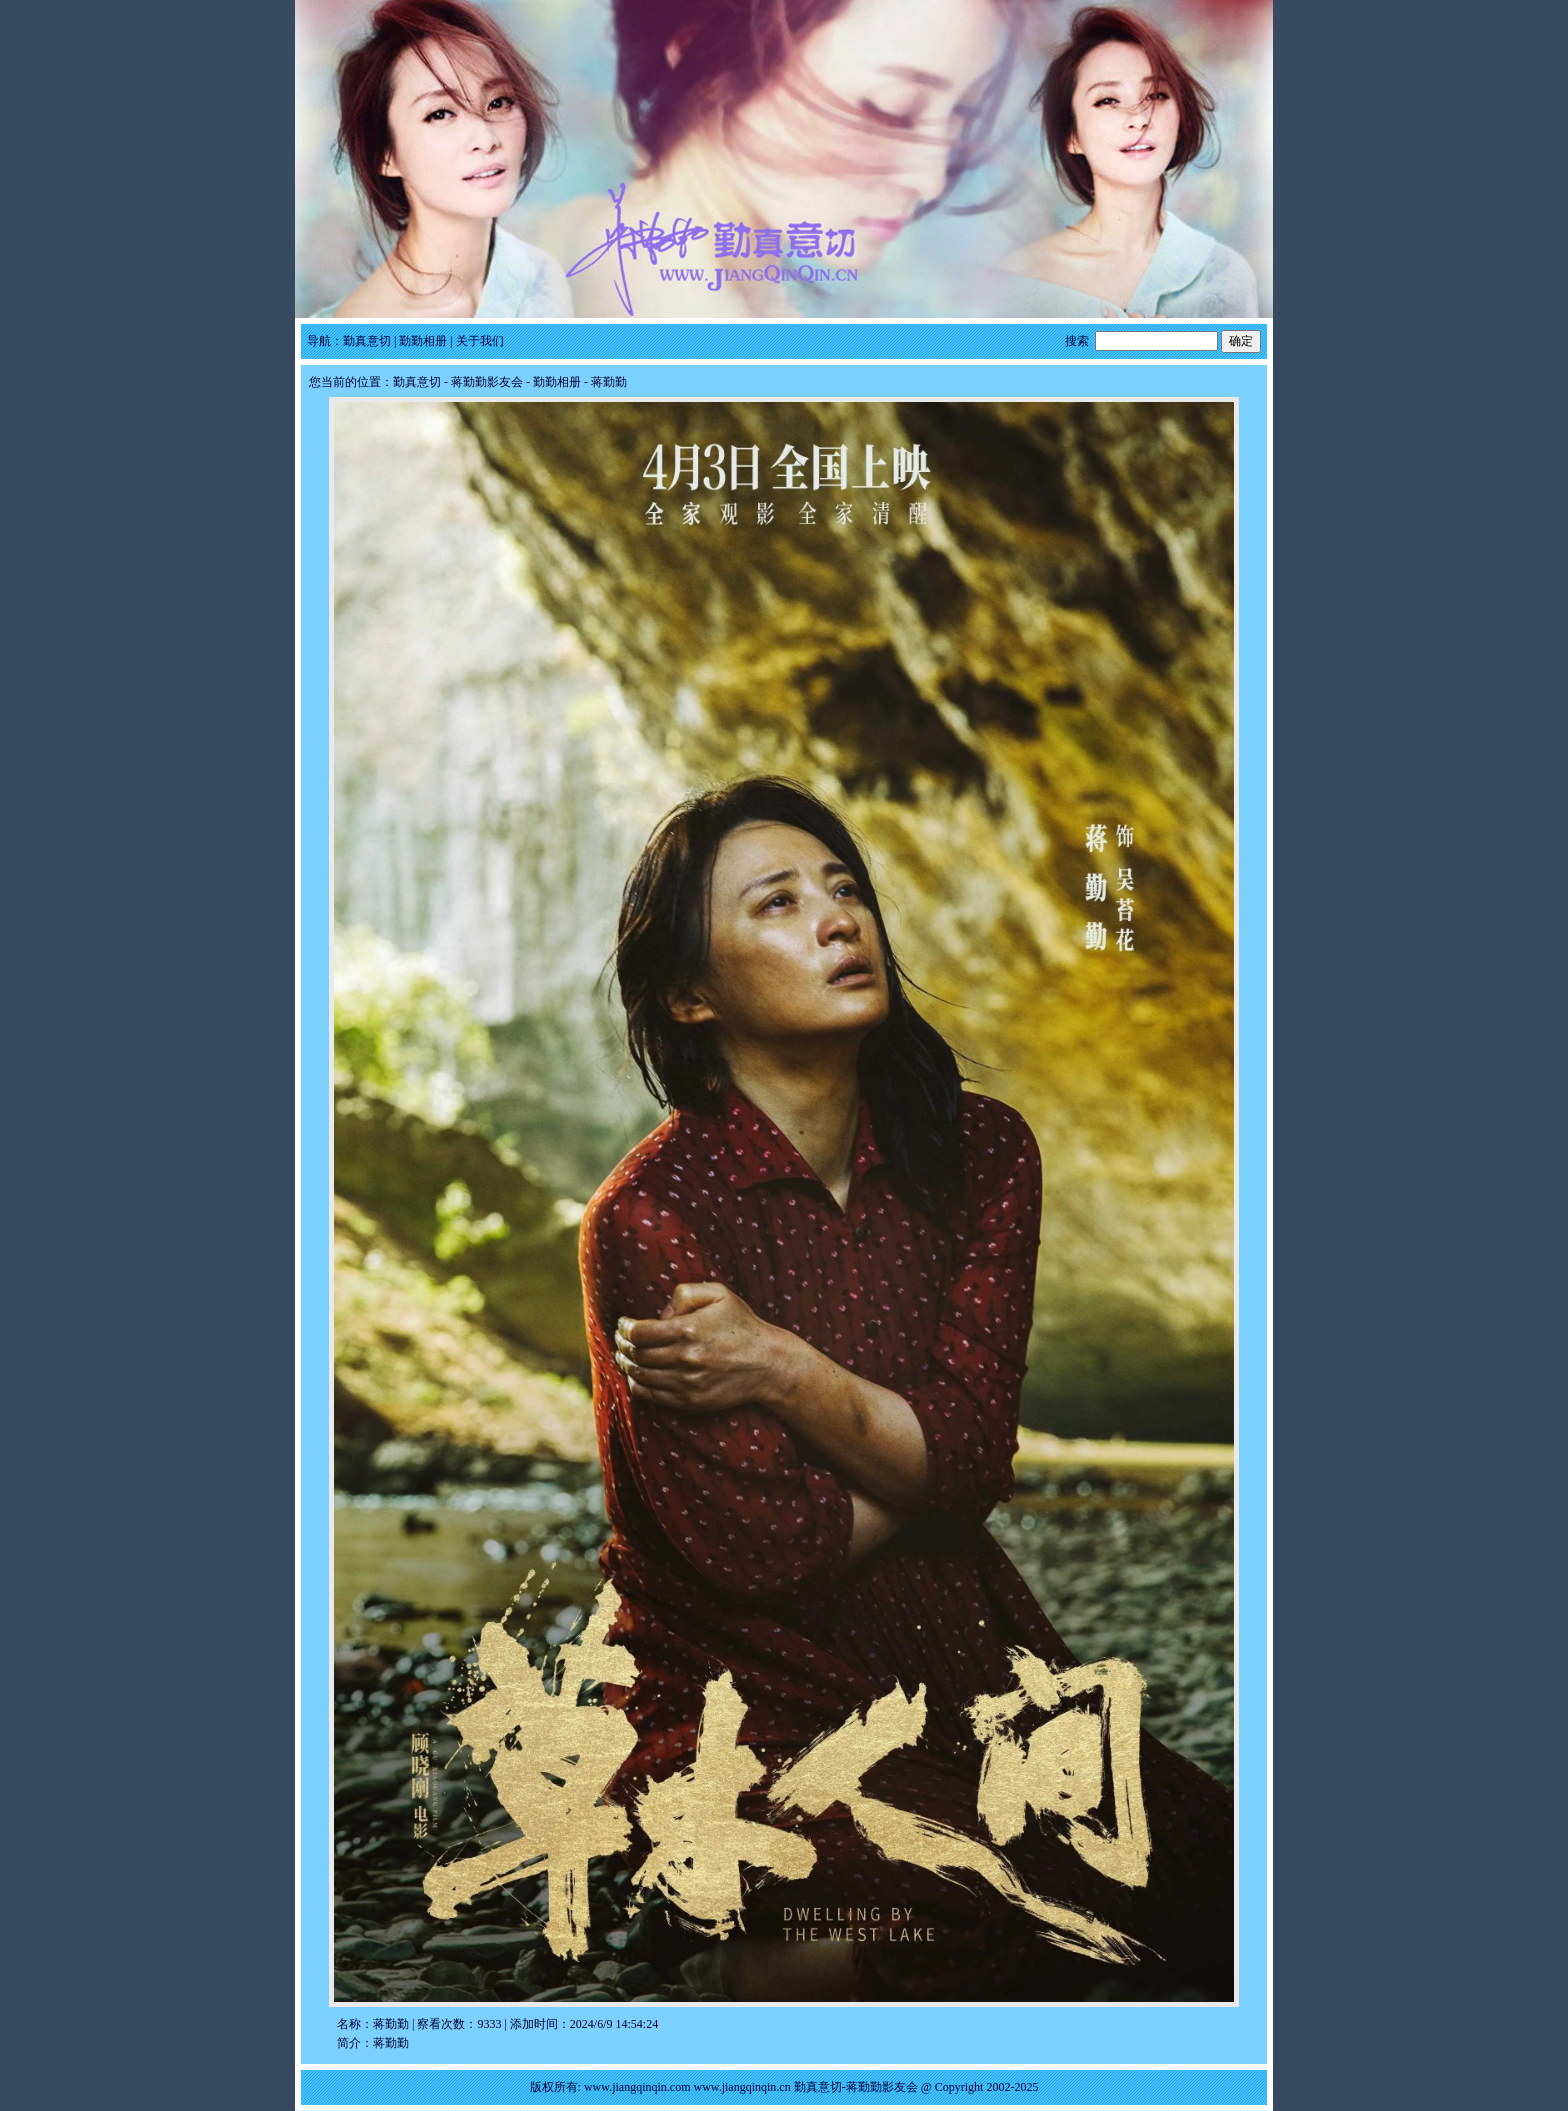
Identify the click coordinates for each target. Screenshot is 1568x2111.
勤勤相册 (423, 341)
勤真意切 (367, 341)
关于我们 (480, 341)
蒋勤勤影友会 (487, 382)
